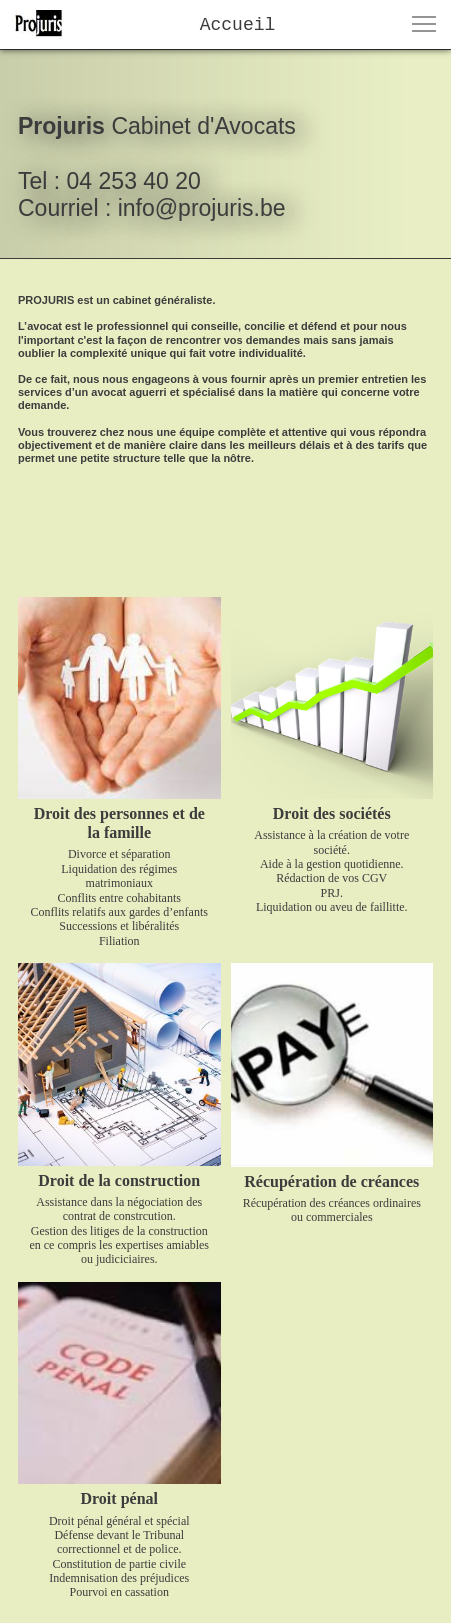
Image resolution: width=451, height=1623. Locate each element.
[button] (424, 24)
